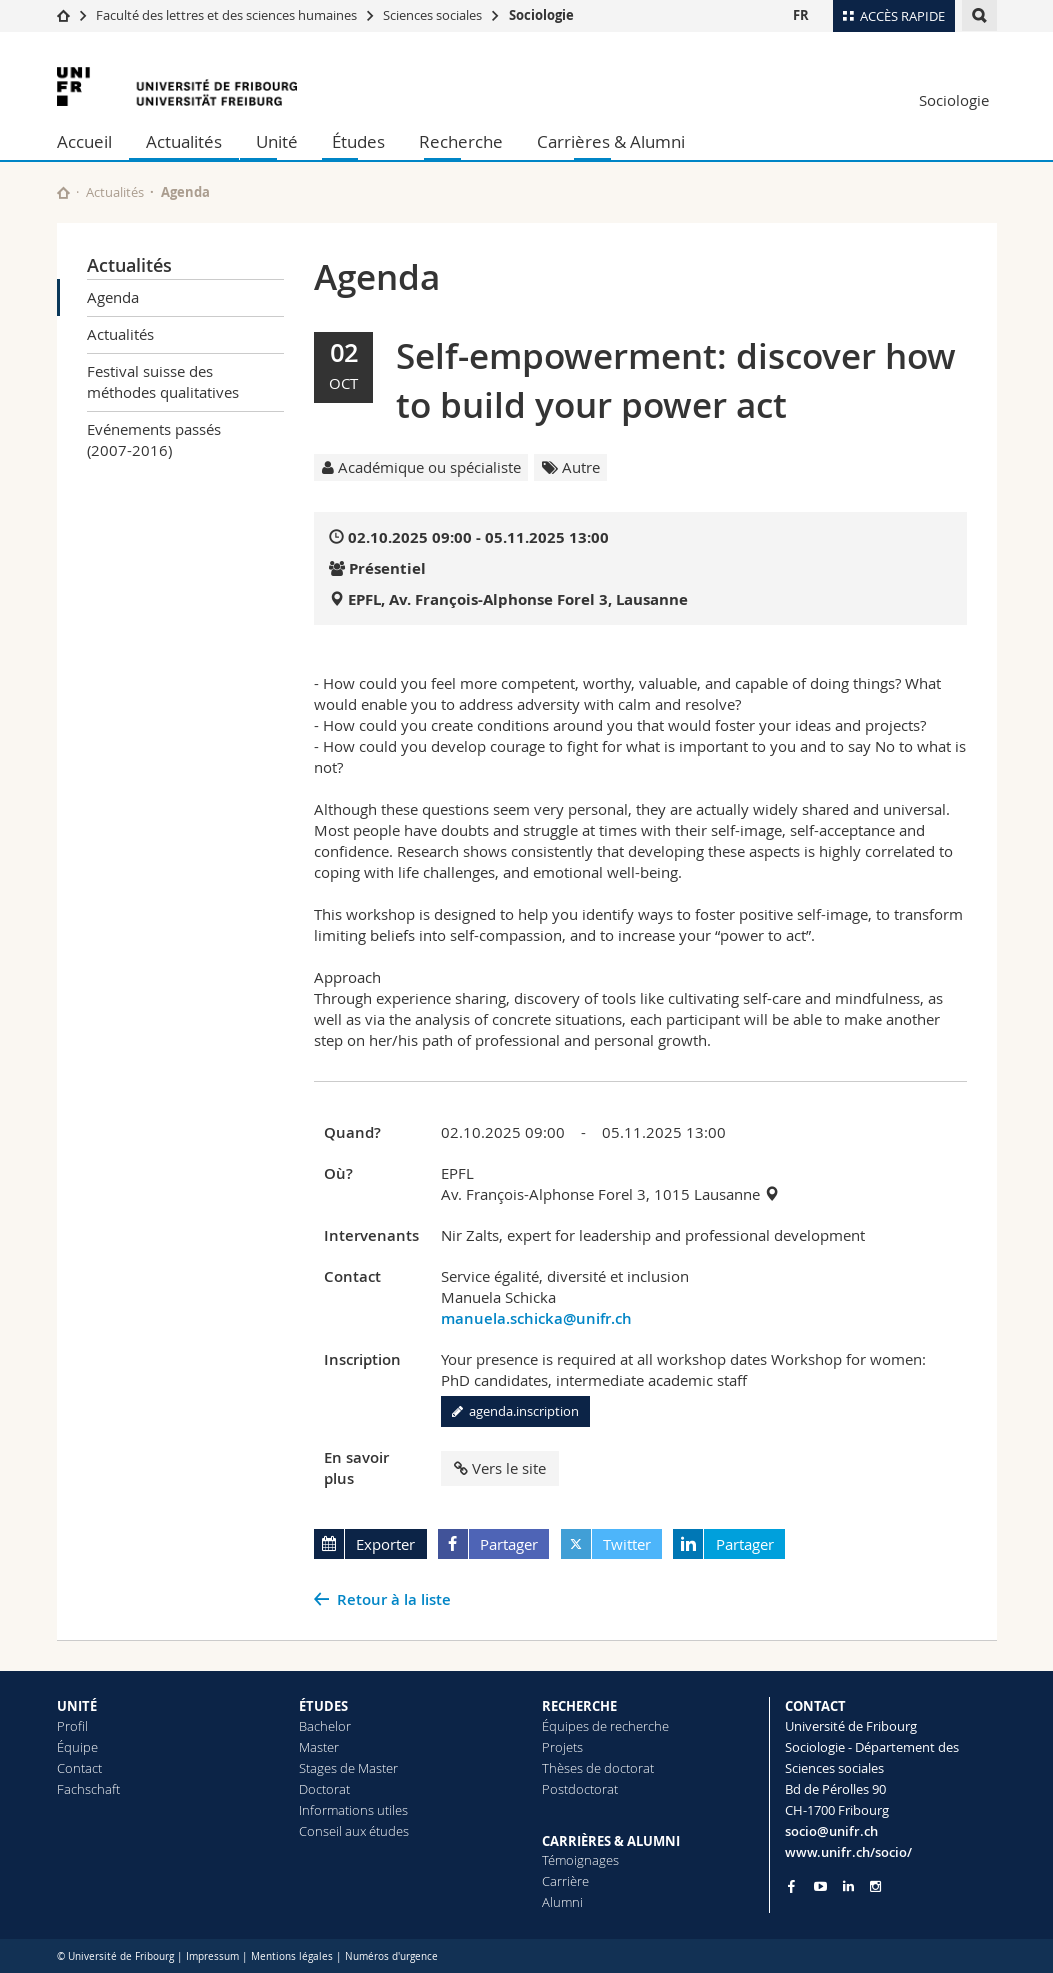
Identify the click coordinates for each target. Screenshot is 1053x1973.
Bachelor (325, 1726)
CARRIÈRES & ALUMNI (611, 1841)
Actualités (184, 141)
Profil (72, 1726)
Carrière (565, 1881)
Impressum (212, 1956)
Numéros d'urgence (391, 1956)
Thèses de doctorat (598, 1768)
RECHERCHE (579, 1706)
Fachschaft (88, 1789)
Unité (277, 141)
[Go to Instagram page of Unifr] (875, 1886)
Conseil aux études (354, 1831)
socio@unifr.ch (831, 1831)
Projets (562, 1747)
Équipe (77, 1747)
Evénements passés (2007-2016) (154, 439)
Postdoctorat (580, 1789)
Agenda (113, 297)
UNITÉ (77, 1706)
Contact (79, 1768)
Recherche (461, 141)
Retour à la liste (394, 1599)
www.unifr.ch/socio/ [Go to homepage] (848, 1852)
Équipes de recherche (605, 1726)
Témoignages (580, 1860)
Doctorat (324, 1789)
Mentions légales (292, 1956)
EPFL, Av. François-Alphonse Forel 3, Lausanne (518, 599)
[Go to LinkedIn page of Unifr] (848, 1886)
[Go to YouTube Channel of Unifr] (820, 1886)
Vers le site (500, 1468)
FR (801, 15)
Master (319, 1747)
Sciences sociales (432, 15)
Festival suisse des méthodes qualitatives (163, 381)
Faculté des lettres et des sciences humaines (228, 15)
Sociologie (541, 15)
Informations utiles (353, 1810)
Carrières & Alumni (611, 141)
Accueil (84, 141)
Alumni (562, 1902)
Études (358, 141)
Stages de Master (348, 1768)
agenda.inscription (515, 1411)
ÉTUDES (323, 1706)
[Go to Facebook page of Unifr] (791, 1886)
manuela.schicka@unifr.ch (536, 1318)
